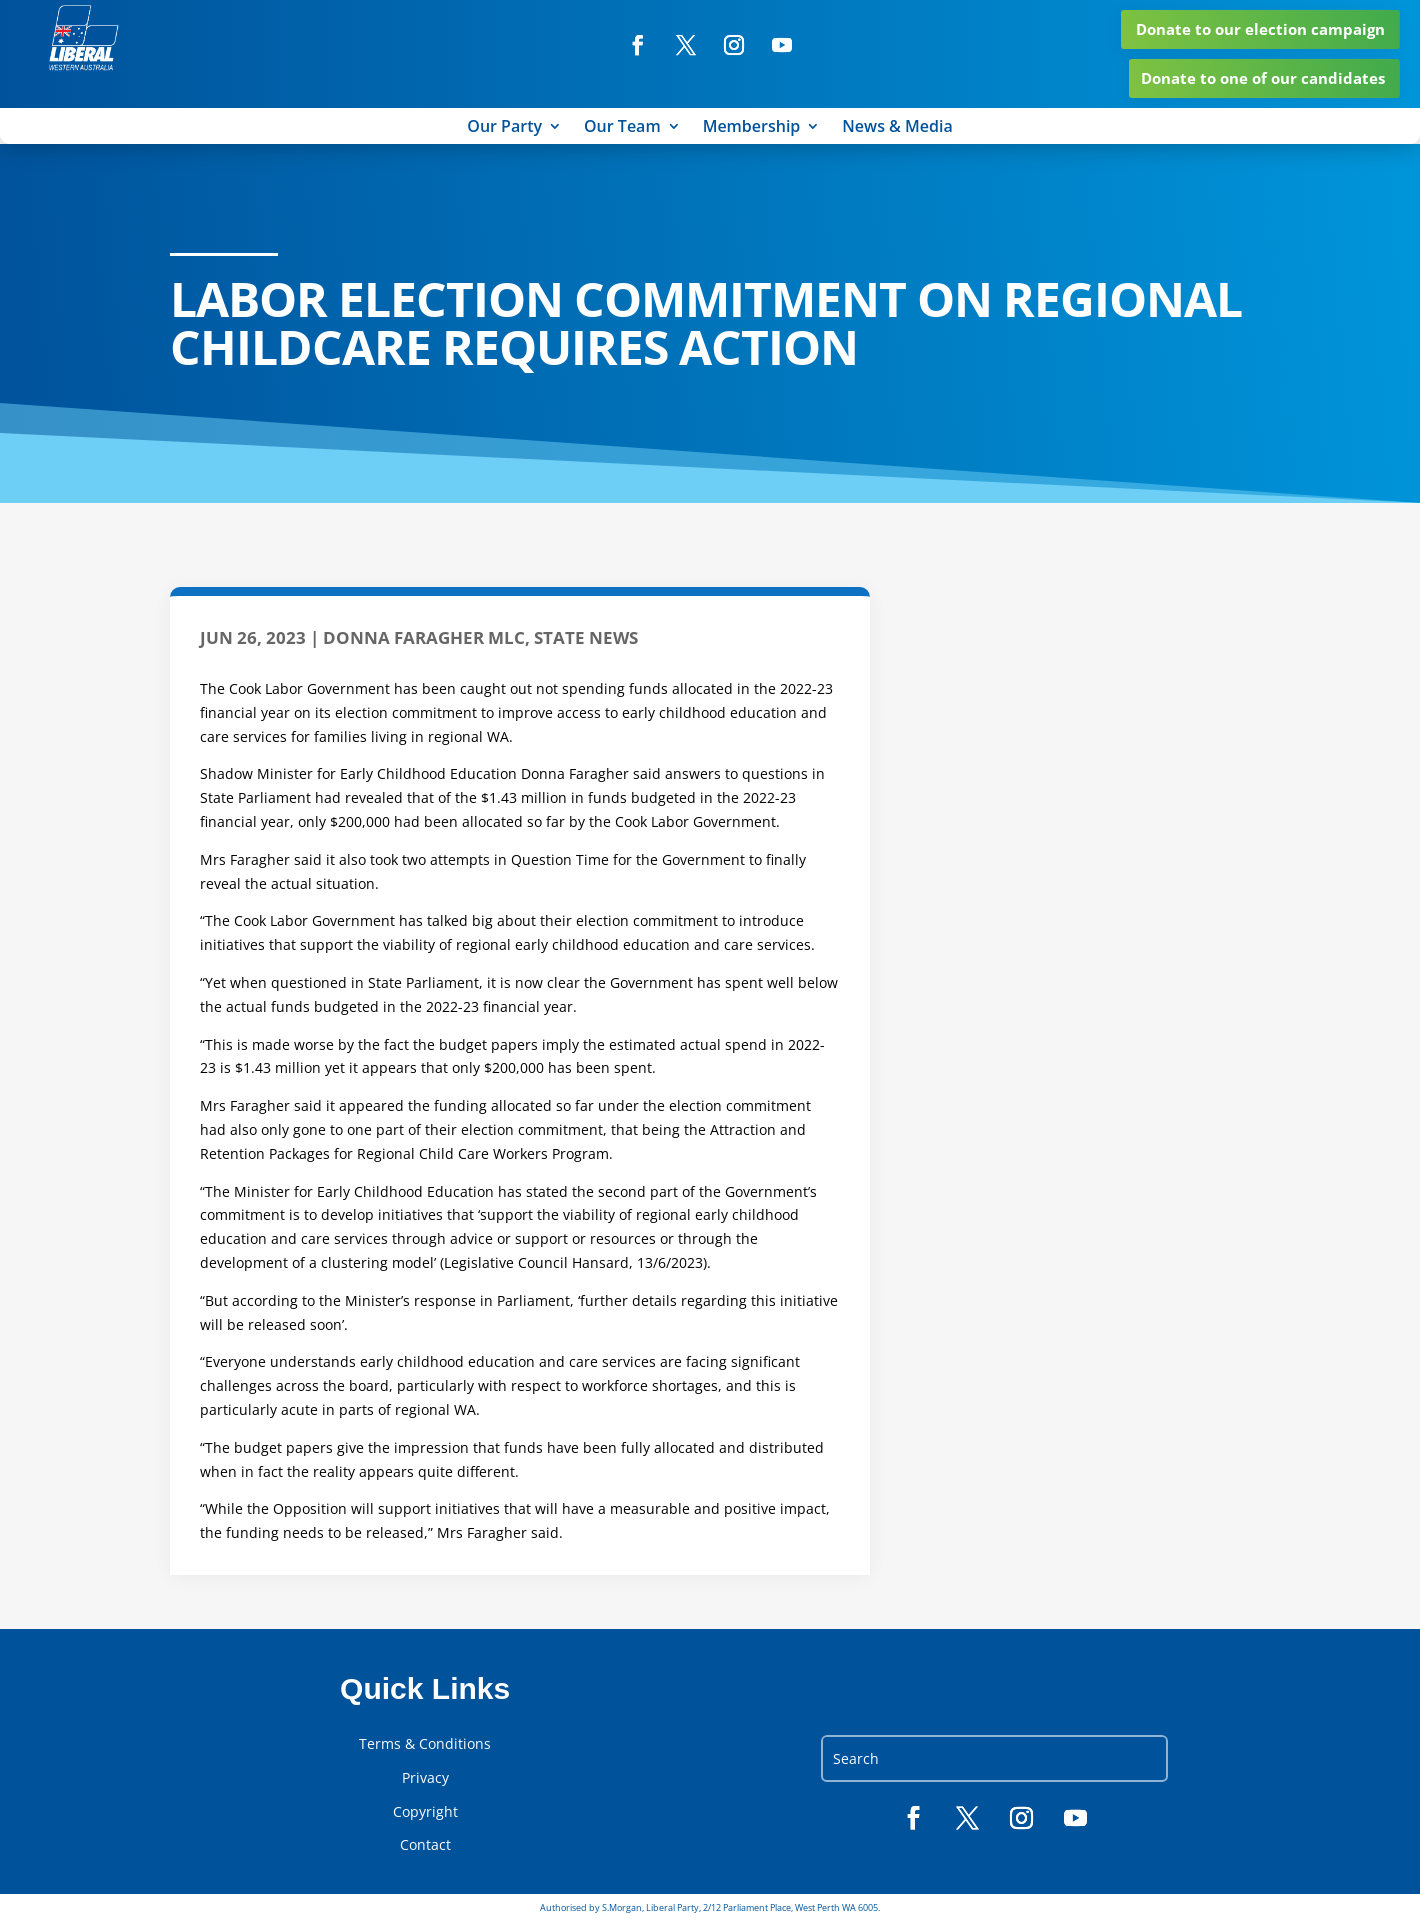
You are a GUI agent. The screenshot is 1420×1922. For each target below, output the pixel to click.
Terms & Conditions (425, 1745)
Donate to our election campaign (1260, 29)
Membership (752, 129)
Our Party (504, 129)
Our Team (622, 129)
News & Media (897, 129)
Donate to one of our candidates (1263, 79)
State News (586, 638)
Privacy (425, 1779)
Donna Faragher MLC (424, 638)
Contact (425, 1846)
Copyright (425, 1812)
